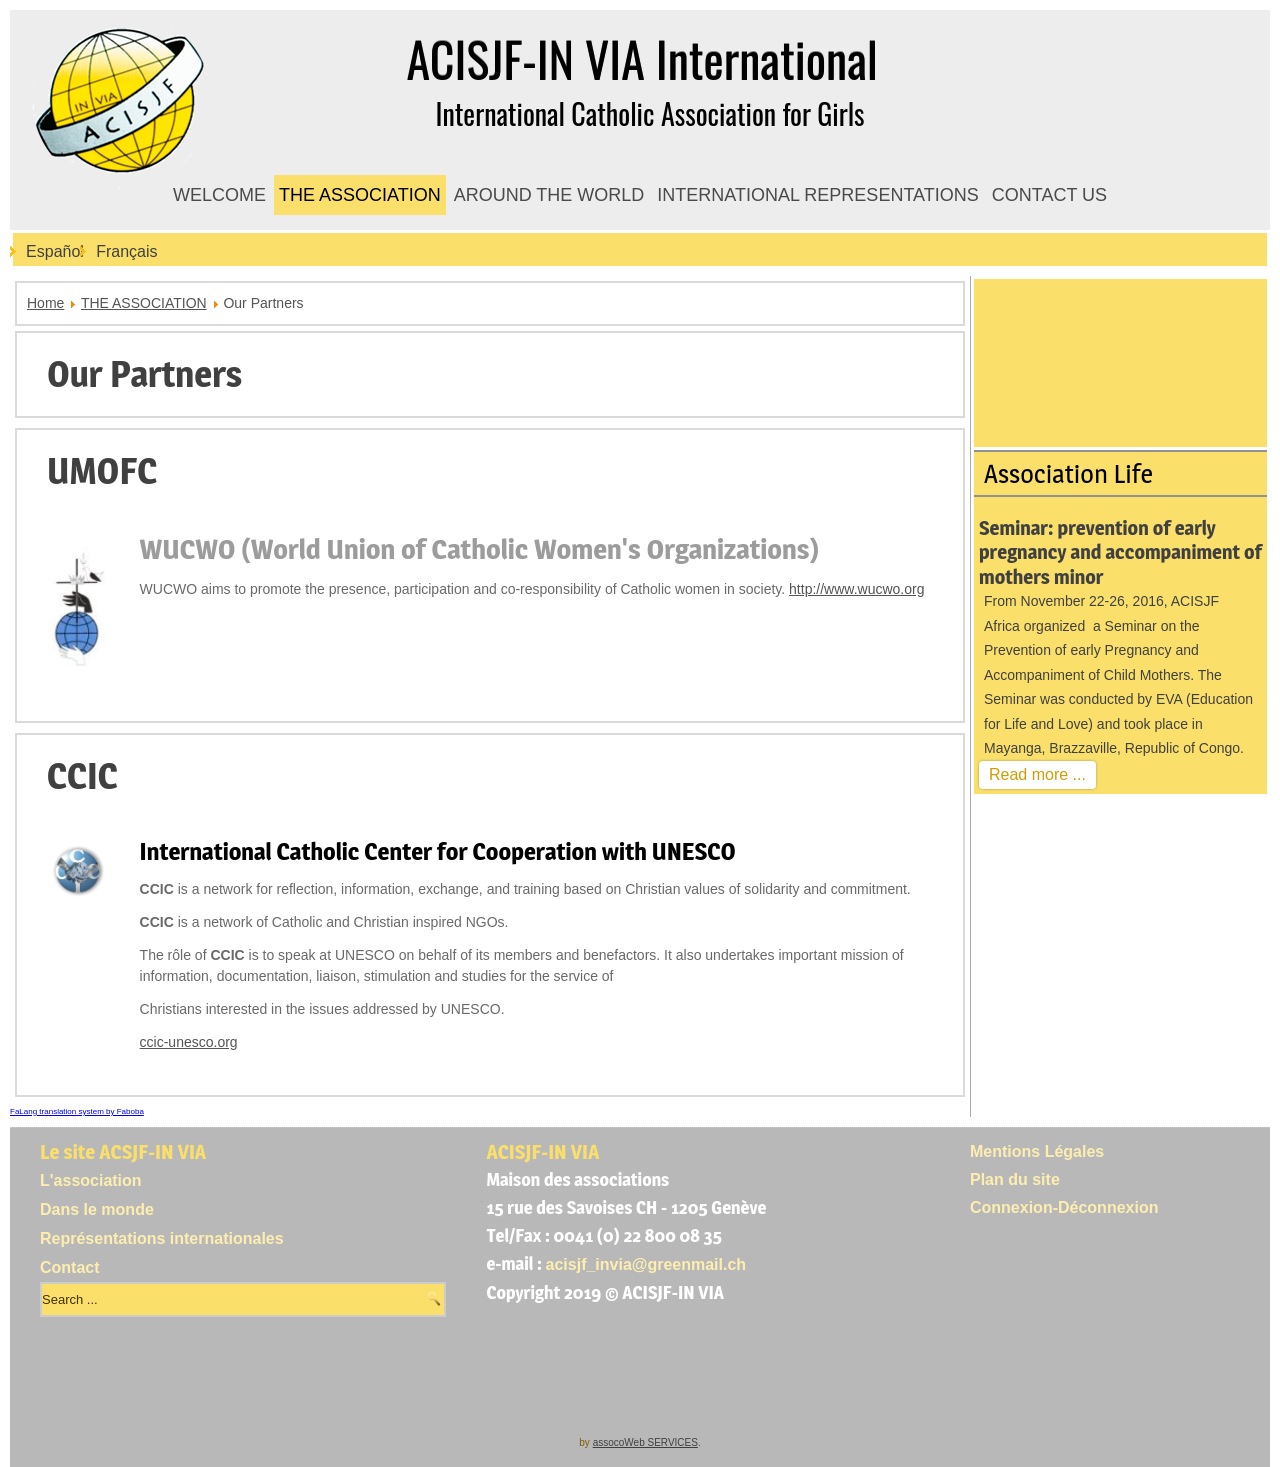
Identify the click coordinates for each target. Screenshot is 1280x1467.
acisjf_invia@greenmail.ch (646, 1264)
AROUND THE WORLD (549, 195)
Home (45, 303)
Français (126, 251)
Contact (70, 1267)
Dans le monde (97, 1209)
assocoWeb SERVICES (645, 1442)
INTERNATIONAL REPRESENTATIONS (817, 195)
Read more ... (1037, 774)
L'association (91, 1180)
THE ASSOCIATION (360, 195)
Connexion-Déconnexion (1064, 1207)
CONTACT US (1049, 195)
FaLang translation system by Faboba (77, 1111)
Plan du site (1015, 1179)
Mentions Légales (1037, 1151)
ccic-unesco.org (189, 1042)
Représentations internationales (162, 1238)
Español (55, 251)
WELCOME (219, 195)
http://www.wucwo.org (856, 589)
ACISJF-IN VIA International (641, 58)
